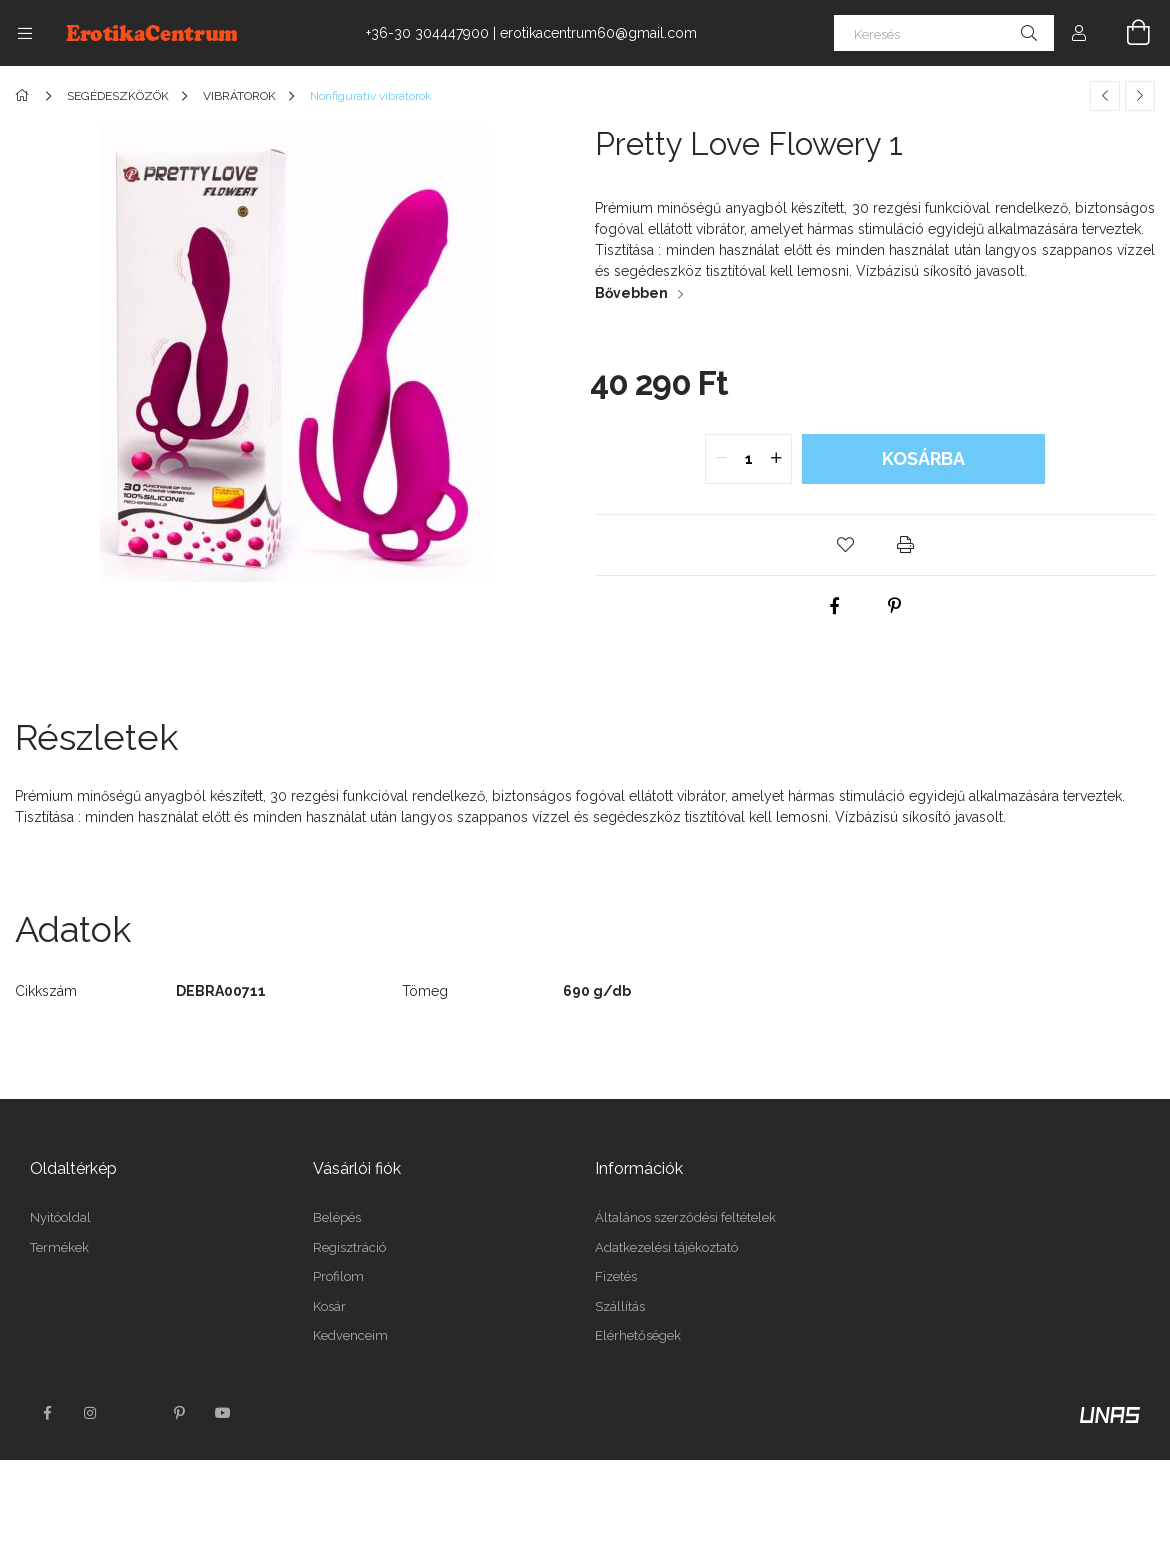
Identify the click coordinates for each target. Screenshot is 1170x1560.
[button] (845, 545)
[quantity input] (748, 459)
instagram (91, 1413)
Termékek (59, 1247)
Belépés (337, 1217)
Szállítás (620, 1306)
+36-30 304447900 (427, 33)
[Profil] (1079, 33)
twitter (135, 1413)
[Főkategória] (25, 96)
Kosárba (923, 458)
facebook (47, 1413)
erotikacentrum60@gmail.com (598, 33)
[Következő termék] (1140, 96)
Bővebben (631, 293)
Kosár (329, 1306)
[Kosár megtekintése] (1127, 33)
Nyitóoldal (60, 1217)
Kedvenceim (350, 1335)
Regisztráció (349, 1247)
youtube (223, 1413)
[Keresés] (944, 33)
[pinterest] (895, 606)
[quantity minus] (721, 459)
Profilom (338, 1276)
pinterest (179, 1413)
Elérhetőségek (638, 1335)
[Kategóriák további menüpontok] (25, 33)
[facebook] (835, 606)
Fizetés (616, 1276)
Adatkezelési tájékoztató (666, 1247)
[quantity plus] (776, 459)
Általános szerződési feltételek (685, 1217)
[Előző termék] (1105, 96)
